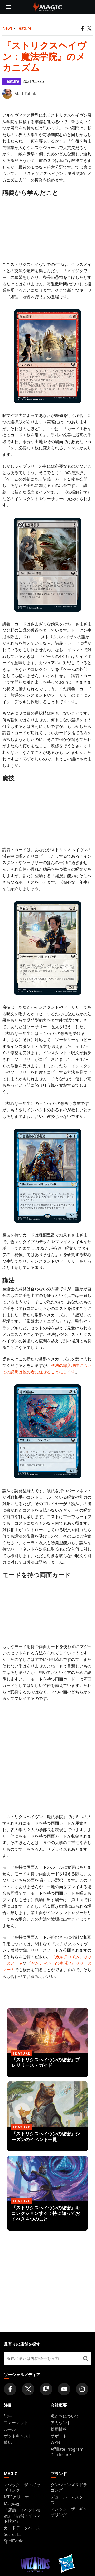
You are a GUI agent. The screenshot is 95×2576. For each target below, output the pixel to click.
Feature (24, 28)
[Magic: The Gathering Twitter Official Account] (28, 2389)
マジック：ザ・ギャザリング (22, 2487)
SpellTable (13, 2541)
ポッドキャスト (18, 2436)
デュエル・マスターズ (69, 2499)
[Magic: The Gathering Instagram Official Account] (82, 2389)
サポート (59, 2436)
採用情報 (59, 2429)
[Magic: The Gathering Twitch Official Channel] (46, 2389)
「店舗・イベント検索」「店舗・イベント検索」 (22, 2515)
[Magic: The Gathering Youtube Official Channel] (64, 2389)
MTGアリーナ (16, 2497)
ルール (10, 2429)
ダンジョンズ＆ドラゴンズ (69, 2487)
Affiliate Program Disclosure (67, 2451)
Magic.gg (12, 2503)
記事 (8, 2416)
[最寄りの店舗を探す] (85, 2358)
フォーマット (16, 2422)
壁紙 (8, 2442)
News (7, 28)
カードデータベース (22, 2528)
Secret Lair (14, 2534)
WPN (55, 2442)
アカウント (61, 2422)
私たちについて (65, 2416)
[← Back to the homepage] (47, 6)
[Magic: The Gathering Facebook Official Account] (10, 2389)
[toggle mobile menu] (8, 7)
